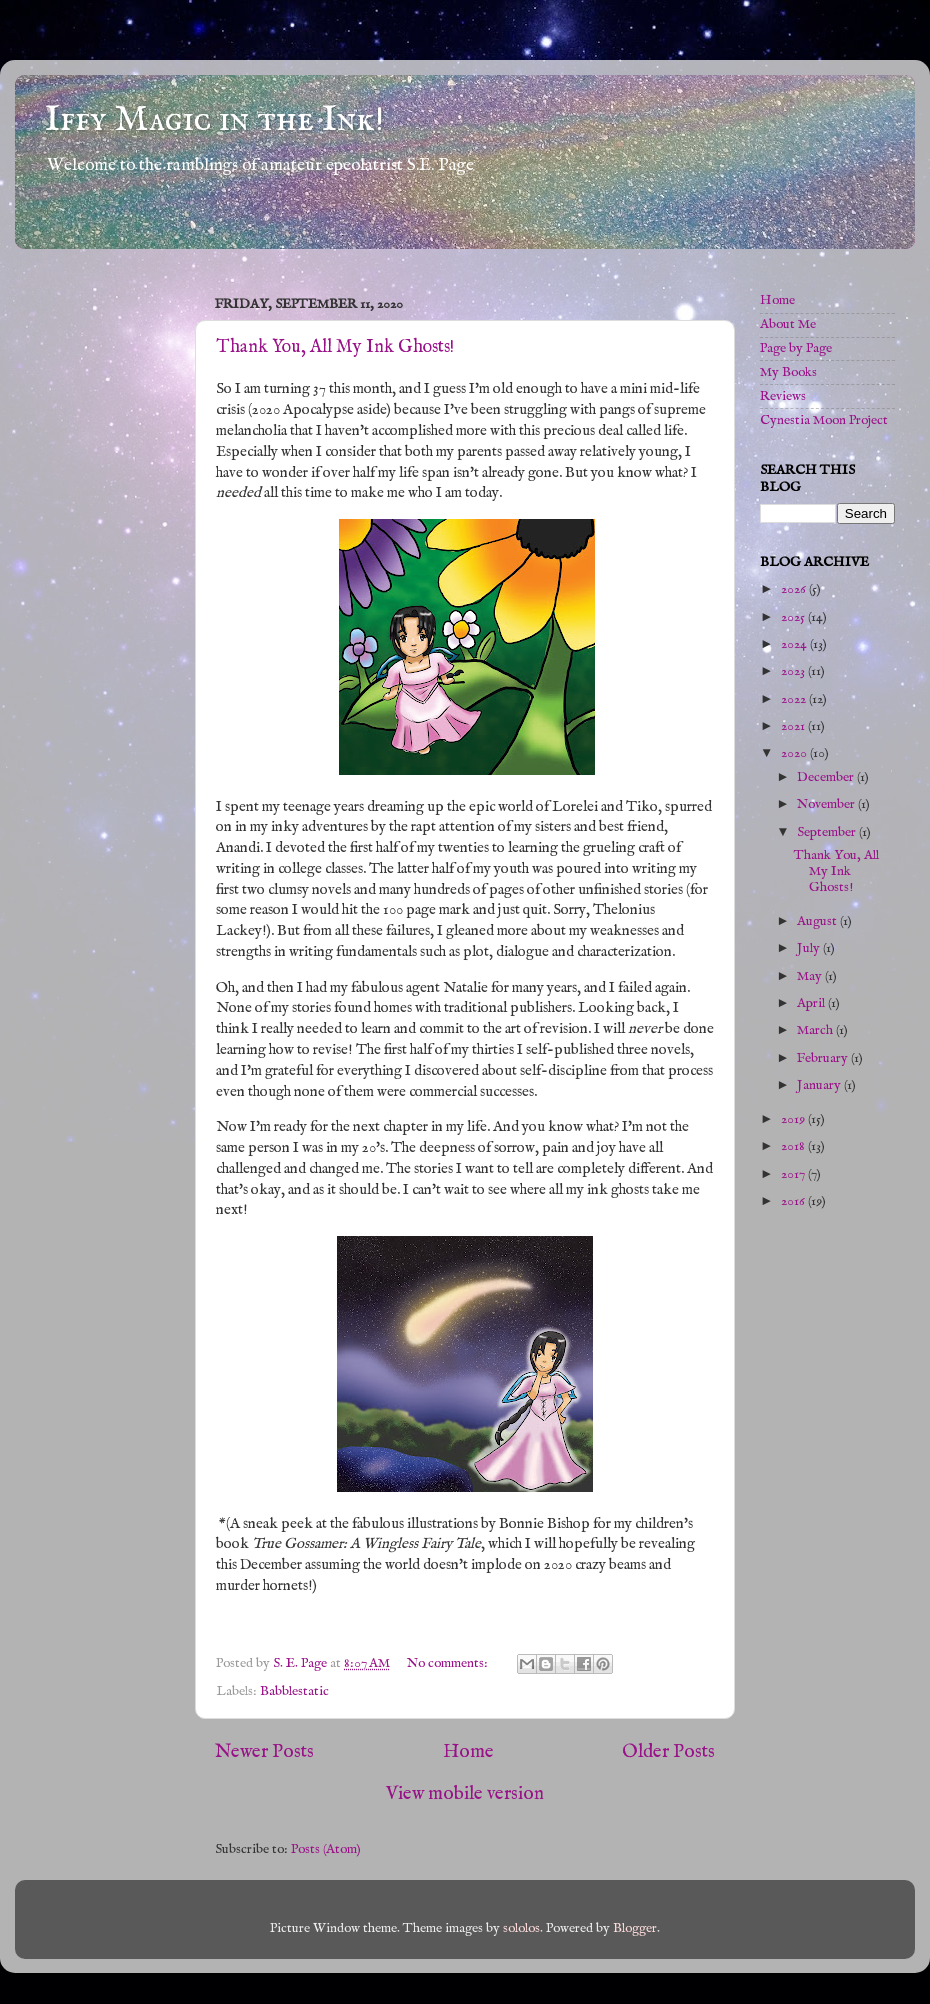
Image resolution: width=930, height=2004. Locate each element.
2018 (794, 1146)
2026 (795, 589)
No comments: (449, 1663)
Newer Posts (264, 1752)
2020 (795, 753)
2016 (794, 1201)
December (827, 777)
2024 (795, 644)
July (810, 948)
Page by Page (796, 348)
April (812, 1003)
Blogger (635, 1928)
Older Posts (668, 1752)
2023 (794, 671)
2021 (794, 726)
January (820, 1085)
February (824, 1058)
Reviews (783, 396)
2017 (794, 1174)
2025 (794, 617)
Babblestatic (294, 1691)
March (816, 1030)
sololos (521, 1928)
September (828, 832)
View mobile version (465, 1794)
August (818, 921)
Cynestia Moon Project (824, 420)
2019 (794, 1119)
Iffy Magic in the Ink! (214, 120)
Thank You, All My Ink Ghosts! (335, 347)
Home (468, 1752)
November (827, 804)
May (811, 976)
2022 (795, 699)
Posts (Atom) (326, 1849)
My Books (788, 372)
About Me (788, 324)
